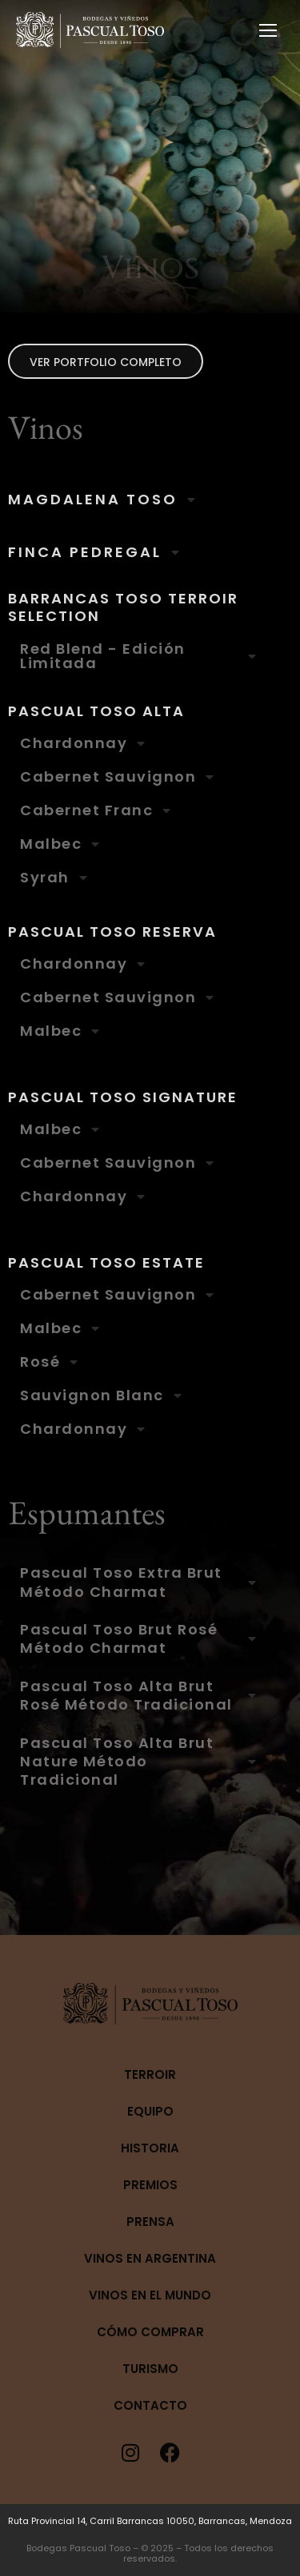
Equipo (150, 2111)
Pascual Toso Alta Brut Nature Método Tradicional (117, 1762)
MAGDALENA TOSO (93, 499)
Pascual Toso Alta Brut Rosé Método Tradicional (126, 1695)
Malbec (51, 844)
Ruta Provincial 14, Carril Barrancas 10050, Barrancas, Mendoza (150, 2520)
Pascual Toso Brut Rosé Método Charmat (119, 1639)
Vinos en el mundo (150, 2295)
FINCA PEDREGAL (85, 552)
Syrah (45, 877)
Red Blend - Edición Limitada (103, 656)
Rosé (40, 1362)
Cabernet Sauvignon (108, 777)
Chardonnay (73, 743)
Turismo (150, 2368)
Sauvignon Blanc (92, 1395)
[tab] (150, 499)
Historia (150, 2148)
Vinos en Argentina (150, 2258)
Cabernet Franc (86, 810)
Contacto (150, 2405)
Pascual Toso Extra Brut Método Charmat (121, 1582)
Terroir (150, 2074)
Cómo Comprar (150, 2331)
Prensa (150, 2221)
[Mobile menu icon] (268, 30)
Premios (150, 2184)
